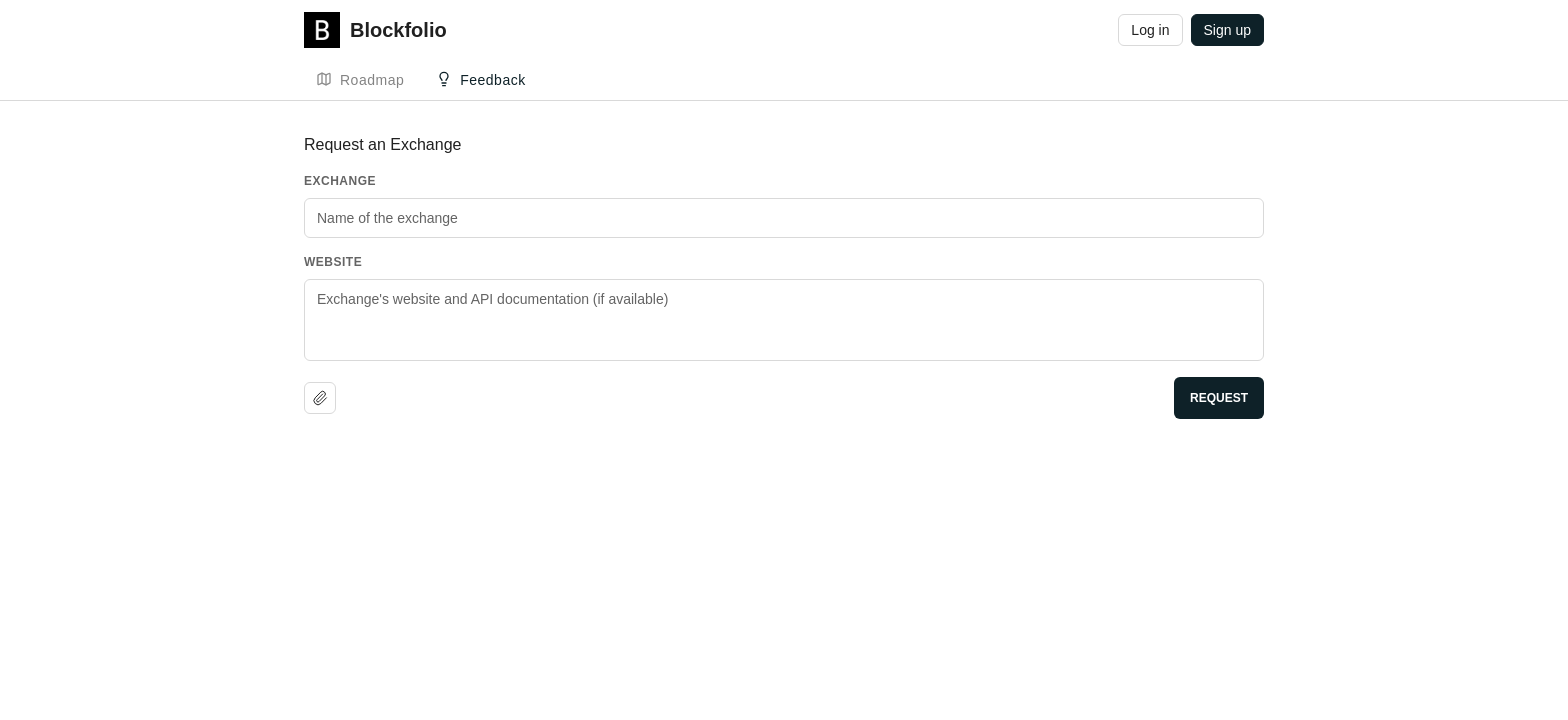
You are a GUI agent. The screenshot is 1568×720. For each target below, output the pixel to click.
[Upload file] (320, 398)
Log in (1150, 30)
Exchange (340, 181)
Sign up (1227, 30)
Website (333, 262)
